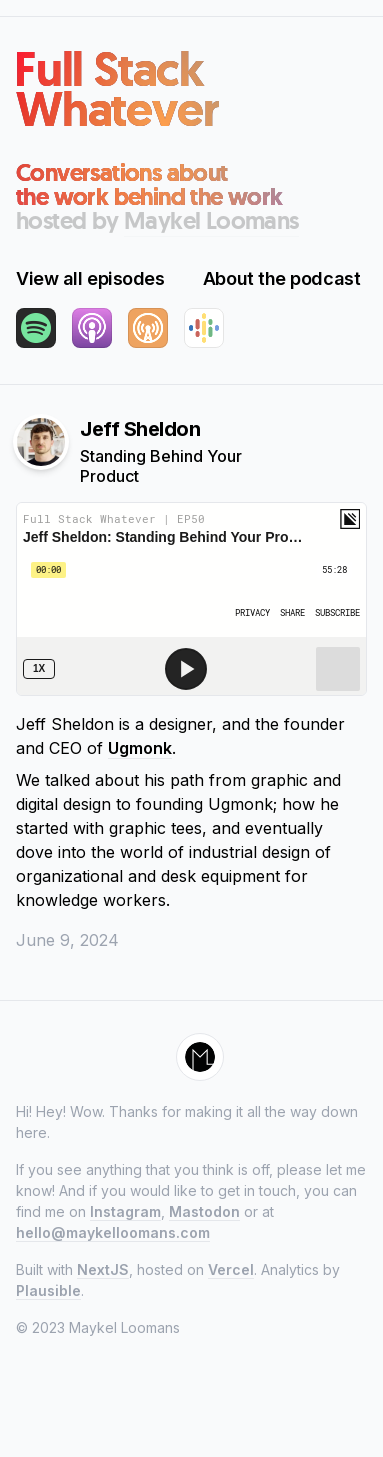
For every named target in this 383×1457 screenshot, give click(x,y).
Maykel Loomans (211, 220)
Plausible (48, 1290)
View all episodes (90, 278)
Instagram (125, 1211)
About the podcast (281, 278)
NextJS (103, 1269)
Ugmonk (140, 748)
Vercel (231, 1269)
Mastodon (204, 1211)
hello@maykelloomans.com (113, 1232)
